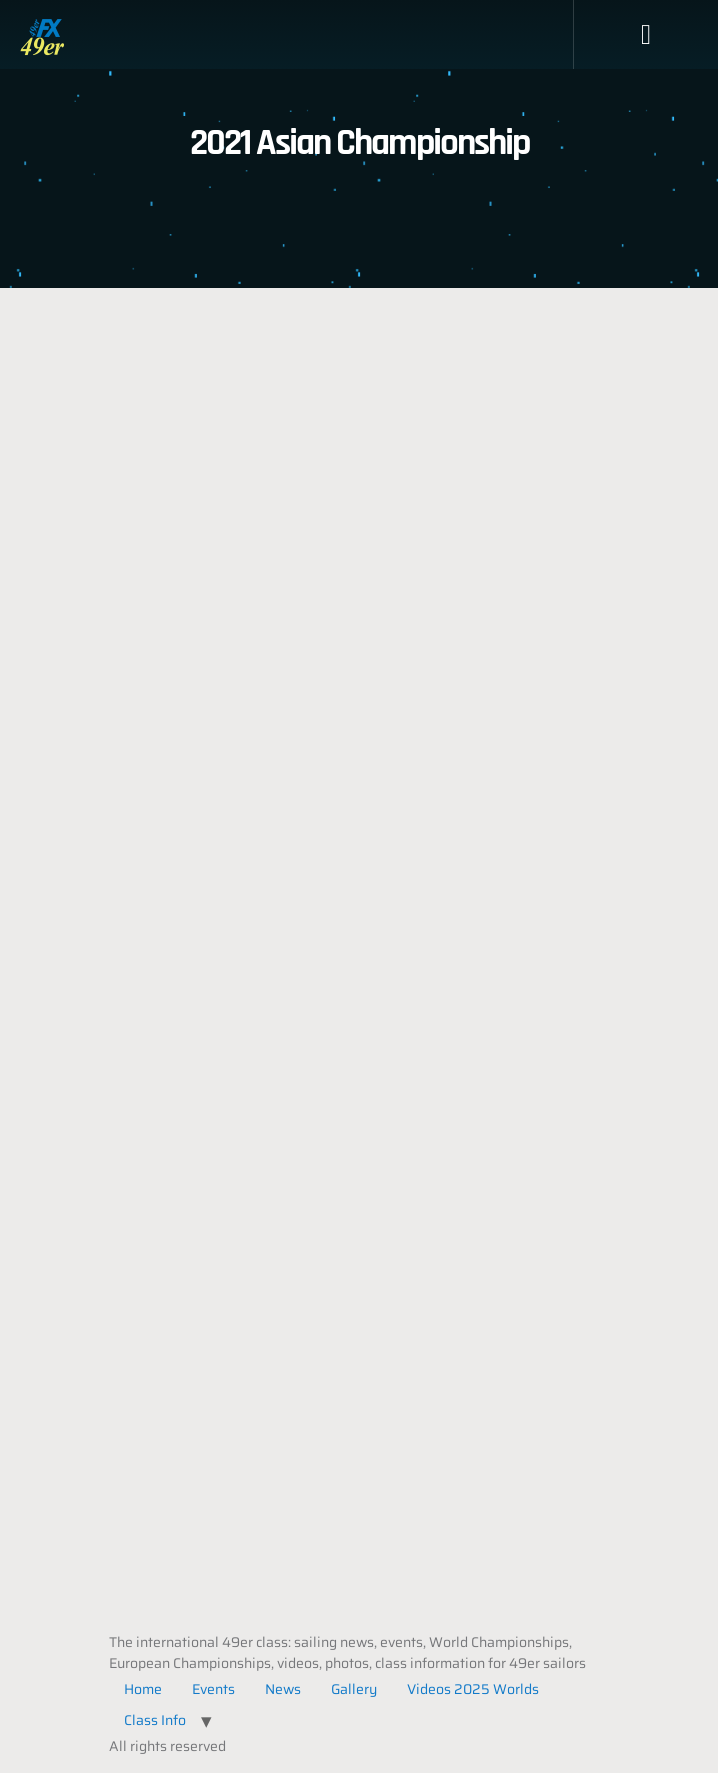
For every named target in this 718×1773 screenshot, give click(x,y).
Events (213, 1689)
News (283, 1689)
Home (143, 1689)
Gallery (354, 1689)
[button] (646, 35)
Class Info (155, 1720)
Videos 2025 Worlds (473, 1689)
